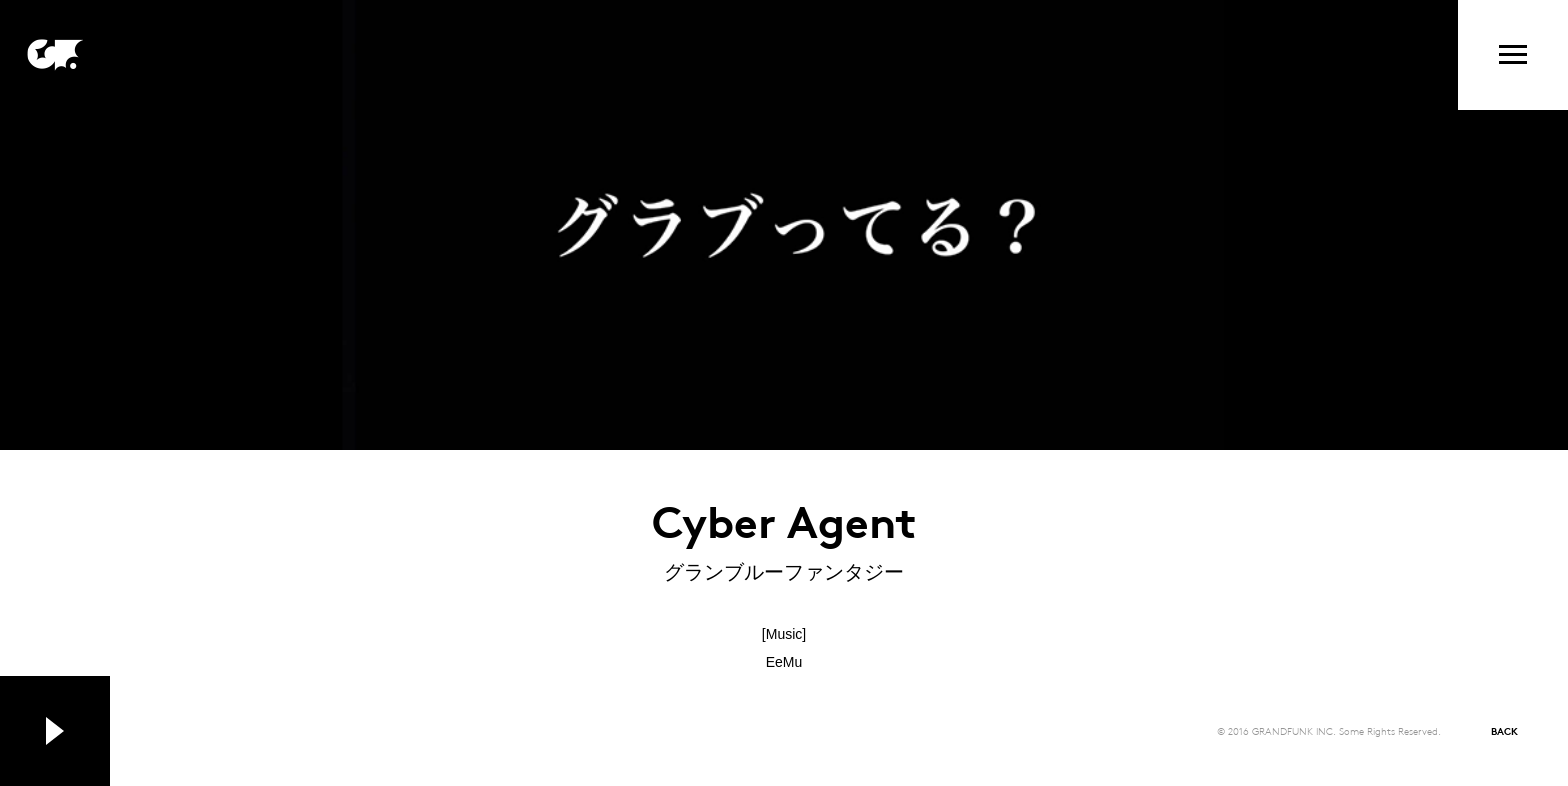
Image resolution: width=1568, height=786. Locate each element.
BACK (1504, 730)
